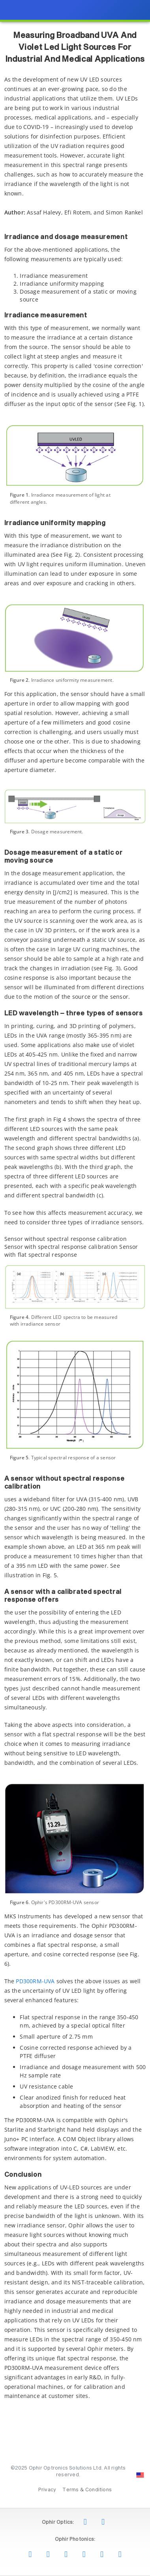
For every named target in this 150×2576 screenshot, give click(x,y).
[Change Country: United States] (140, 2475)
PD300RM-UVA (35, 1981)
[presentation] (75, 1288)
